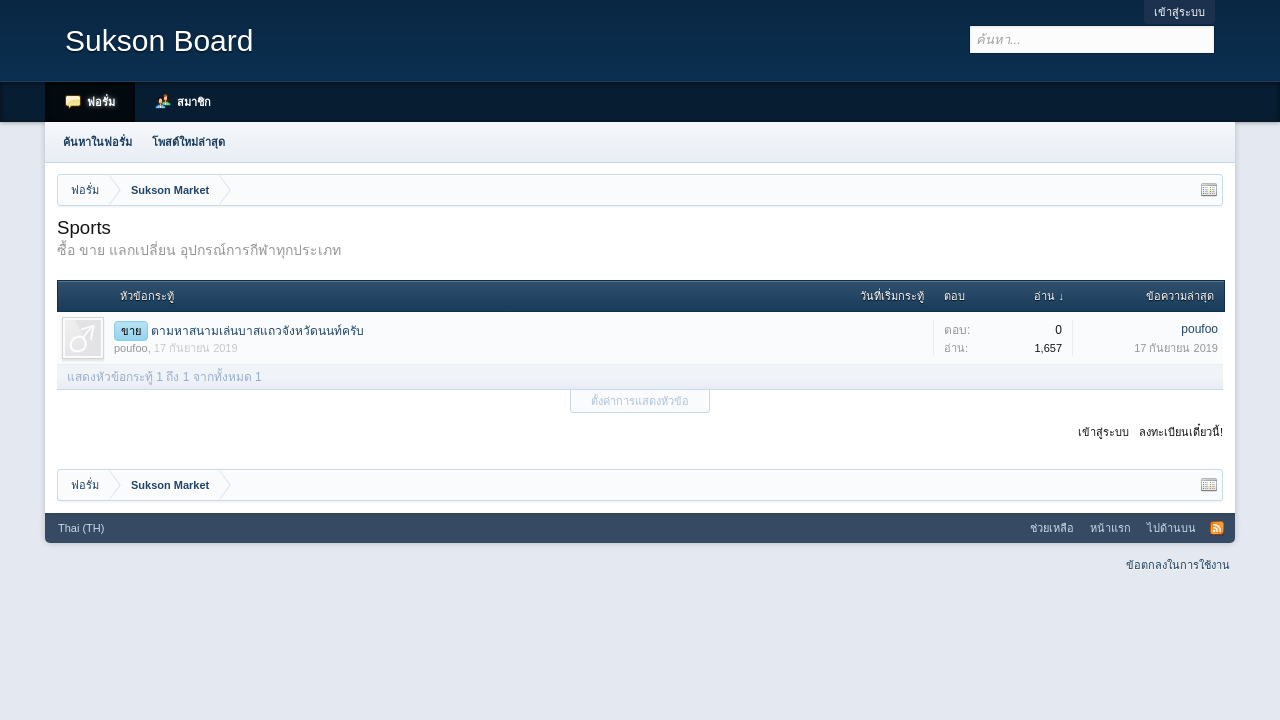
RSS (1217, 528)
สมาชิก (194, 102)
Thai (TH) (81, 528)
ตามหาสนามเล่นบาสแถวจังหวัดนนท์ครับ (257, 331)
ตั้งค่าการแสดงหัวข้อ (640, 401)
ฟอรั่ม (101, 102)
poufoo (131, 348)
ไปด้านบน (1171, 528)
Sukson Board (159, 40)
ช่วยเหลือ (1052, 528)
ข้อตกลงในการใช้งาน (1178, 565)
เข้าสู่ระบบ (1179, 12)
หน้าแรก (1110, 528)
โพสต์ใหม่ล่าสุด (188, 142)
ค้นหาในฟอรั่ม (97, 142)
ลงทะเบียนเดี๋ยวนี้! (1181, 432)
